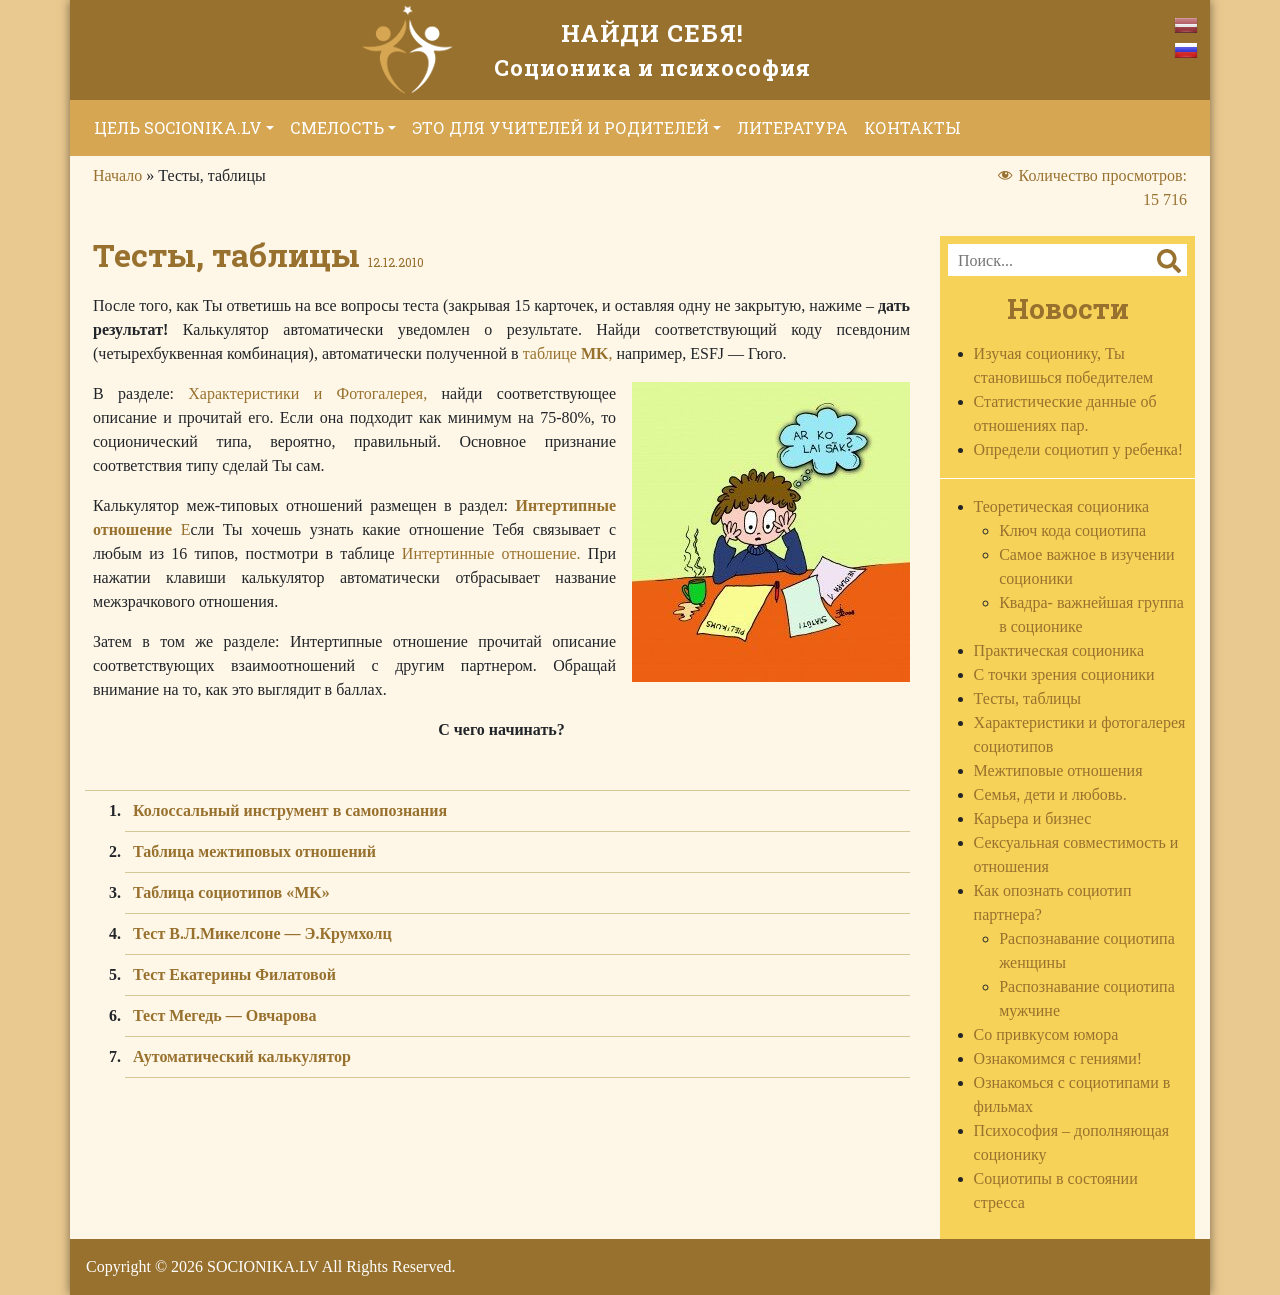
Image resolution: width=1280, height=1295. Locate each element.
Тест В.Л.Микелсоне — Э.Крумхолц (262, 933)
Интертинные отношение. (491, 553)
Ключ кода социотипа (1072, 530)
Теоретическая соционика (1062, 506)
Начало (117, 175)
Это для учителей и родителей (560, 127)
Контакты (912, 127)
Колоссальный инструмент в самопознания (290, 810)
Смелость (337, 127)
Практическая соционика (1059, 650)
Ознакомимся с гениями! (1058, 1058)
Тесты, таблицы (1027, 698)
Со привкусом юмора (1046, 1034)
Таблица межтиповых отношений (254, 851)
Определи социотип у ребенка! (1079, 449)
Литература (792, 127)
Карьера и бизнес (1033, 818)
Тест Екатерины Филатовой (234, 974)
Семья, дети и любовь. (1050, 794)
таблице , (568, 353)
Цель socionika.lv (178, 127)
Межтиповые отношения (1058, 770)
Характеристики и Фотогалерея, (307, 393)
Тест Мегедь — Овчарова (224, 1015)
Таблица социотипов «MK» (231, 892)
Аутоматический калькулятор (242, 1056)
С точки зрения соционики (1064, 674)
